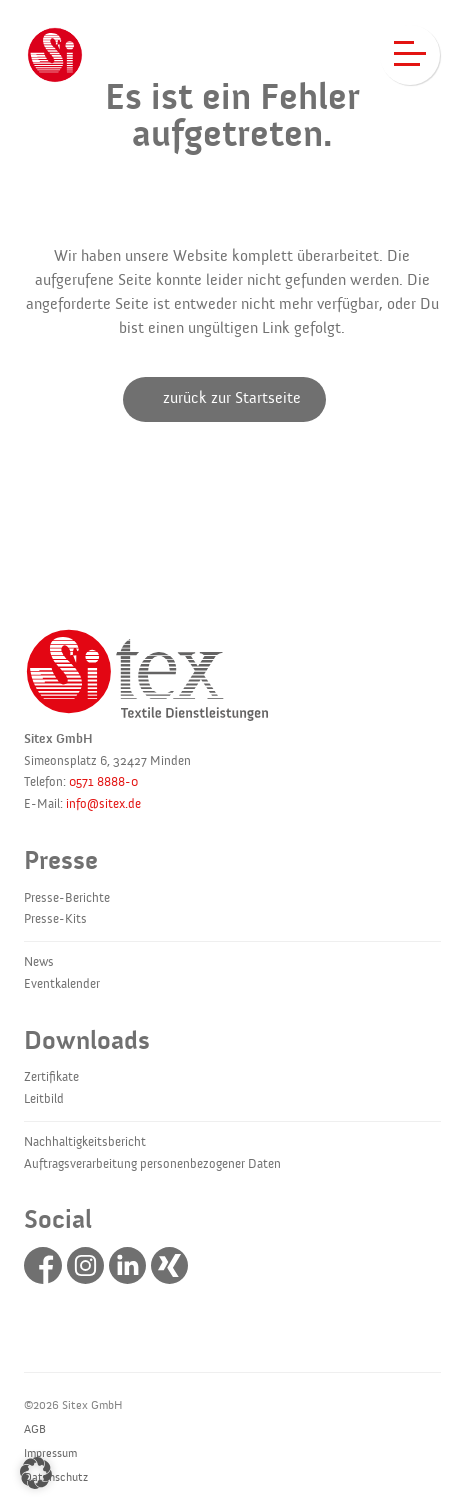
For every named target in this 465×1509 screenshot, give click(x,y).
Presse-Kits (55, 919)
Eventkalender (62, 984)
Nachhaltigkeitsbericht (85, 1142)
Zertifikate (51, 1077)
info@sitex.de (103, 804)
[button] (36, 1473)
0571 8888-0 (103, 782)
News (39, 962)
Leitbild (44, 1099)
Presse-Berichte (67, 898)
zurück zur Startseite (232, 398)
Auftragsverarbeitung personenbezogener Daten (152, 1164)
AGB (35, 1429)
